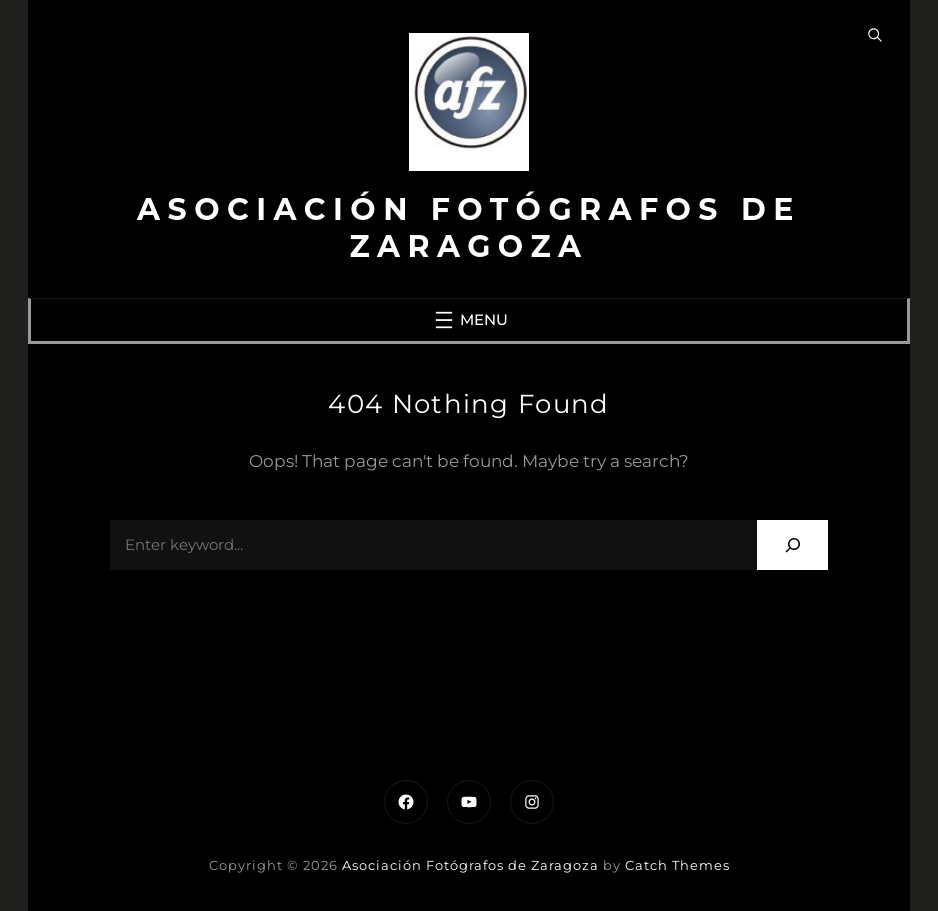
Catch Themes (677, 865)
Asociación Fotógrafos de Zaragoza (469, 228)
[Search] (792, 544)
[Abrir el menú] (469, 320)
